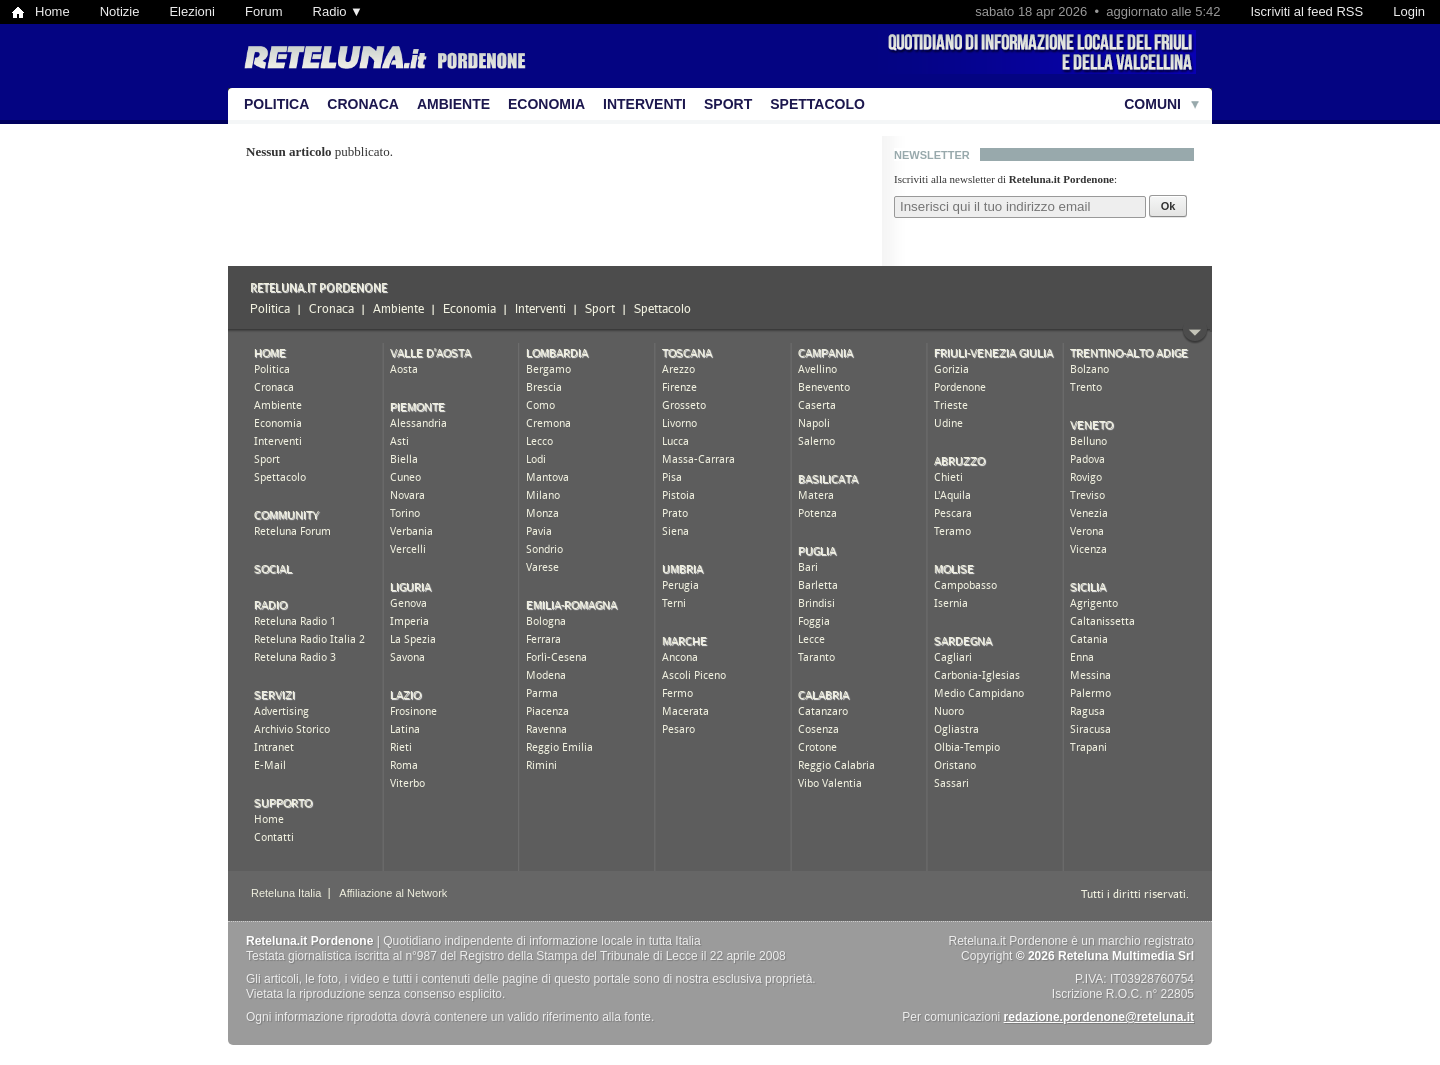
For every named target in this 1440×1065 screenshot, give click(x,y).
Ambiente (453, 104)
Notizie (120, 11)
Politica (276, 104)
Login (1409, 11)
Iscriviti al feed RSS (1306, 11)
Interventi (644, 104)
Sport (728, 104)
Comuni (1152, 104)
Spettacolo (817, 104)
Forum (264, 11)
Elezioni (192, 11)
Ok (1168, 206)
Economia (546, 104)
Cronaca (363, 104)
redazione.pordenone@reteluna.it (1099, 1017)
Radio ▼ (338, 11)
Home (52, 11)
